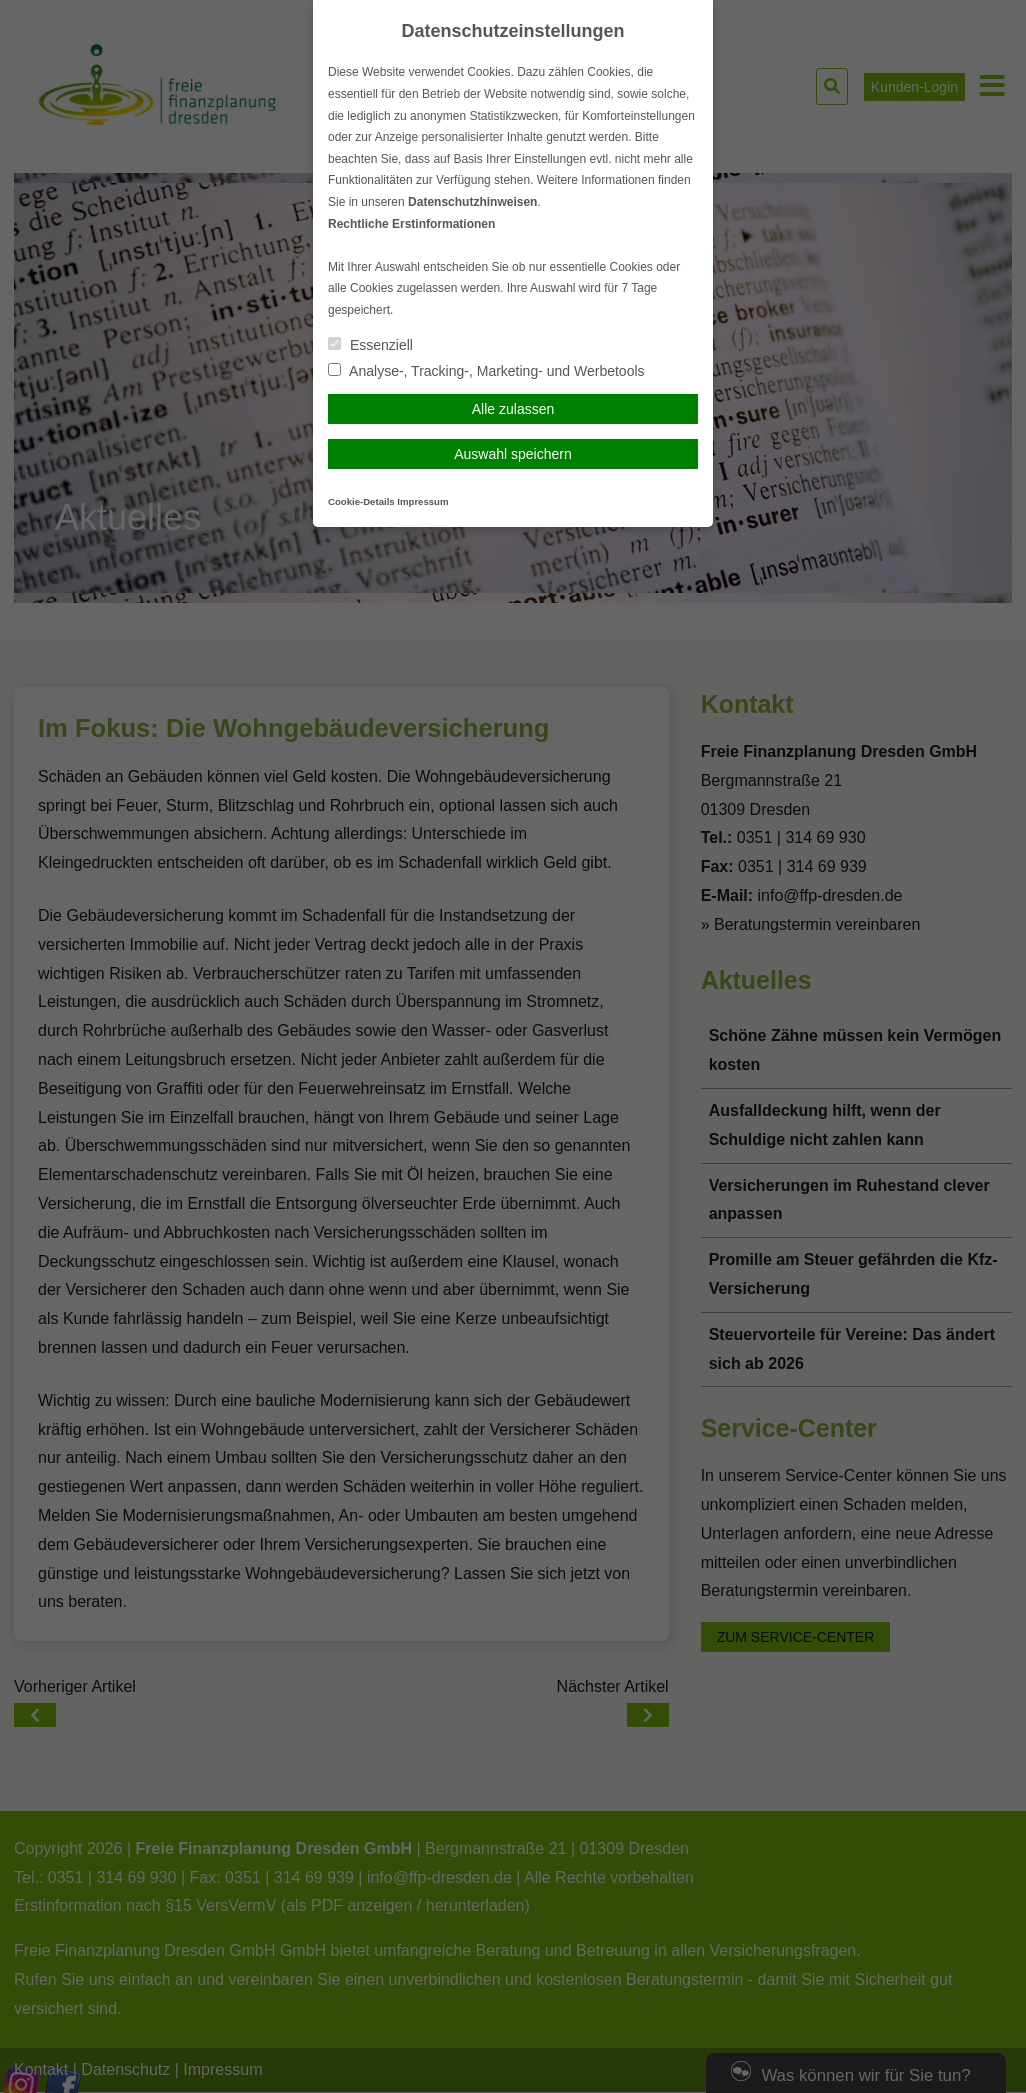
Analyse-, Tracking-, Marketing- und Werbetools (486, 371)
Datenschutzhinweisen (472, 202)
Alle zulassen (513, 409)
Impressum (422, 501)
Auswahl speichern (513, 454)
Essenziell (370, 345)
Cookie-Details (361, 501)
